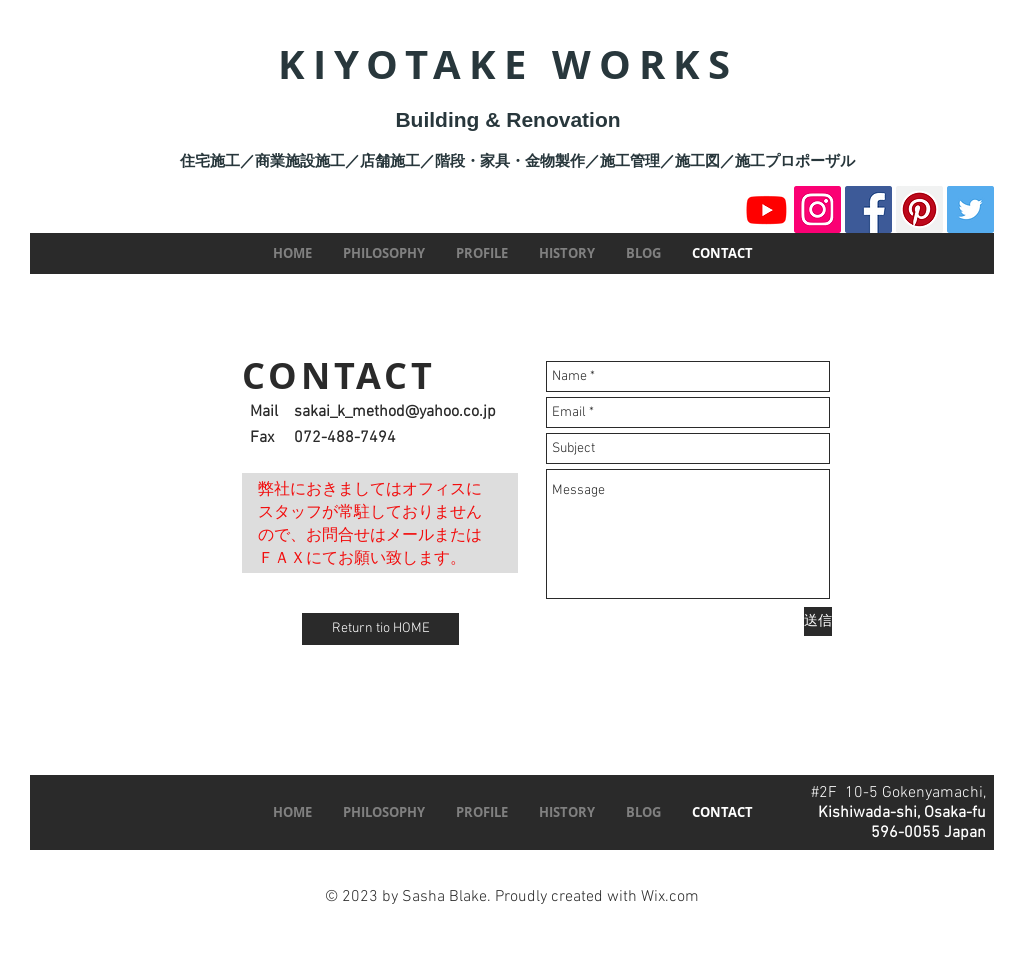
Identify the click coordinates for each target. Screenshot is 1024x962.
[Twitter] (970, 209)
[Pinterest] (919, 209)
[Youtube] (766, 209)
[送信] (818, 621)
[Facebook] (868, 209)
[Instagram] (817, 209)
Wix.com (670, 897)
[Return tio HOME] (380, 629)
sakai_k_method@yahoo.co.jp (395, 412)
